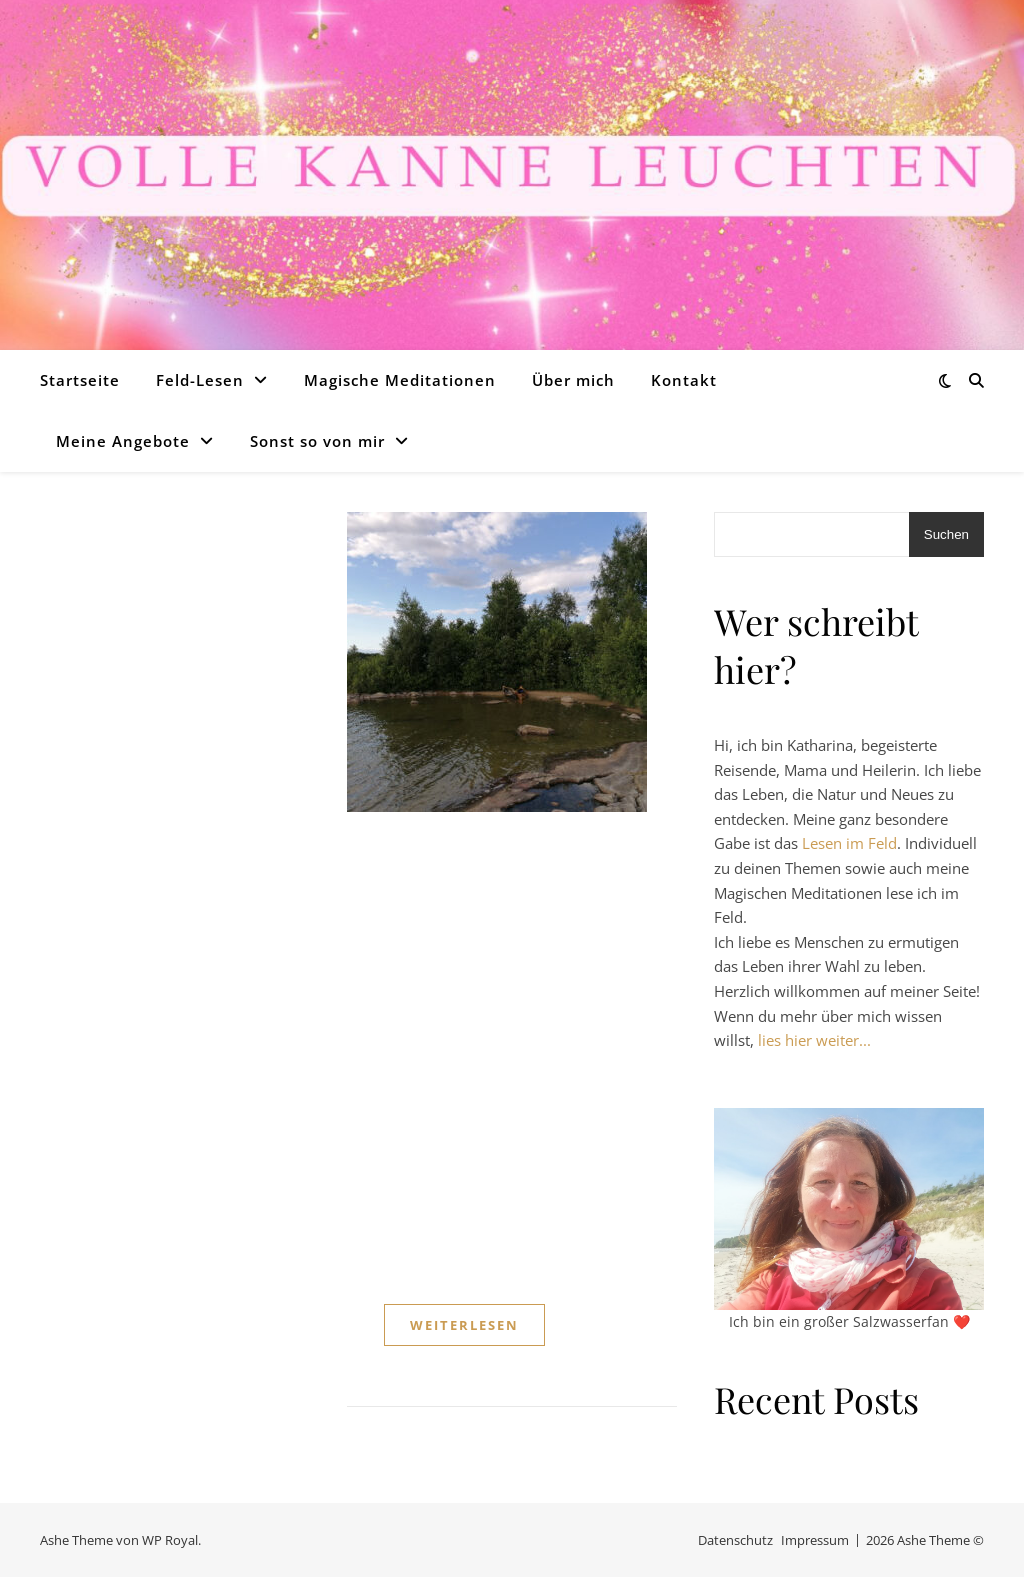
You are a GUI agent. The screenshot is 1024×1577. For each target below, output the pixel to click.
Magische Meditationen (400, 380)
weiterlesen (464, 1325)
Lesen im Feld (849, 843)
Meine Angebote (123, 441)
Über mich (573, 380)
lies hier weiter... (814, 1040)
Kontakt (684, 380)
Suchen (946, 534)
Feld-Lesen (200, 380)
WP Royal (170, 1540)
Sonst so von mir (317, 441)
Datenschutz (735, 1540)
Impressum (815, 1540)
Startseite (80, 380)
